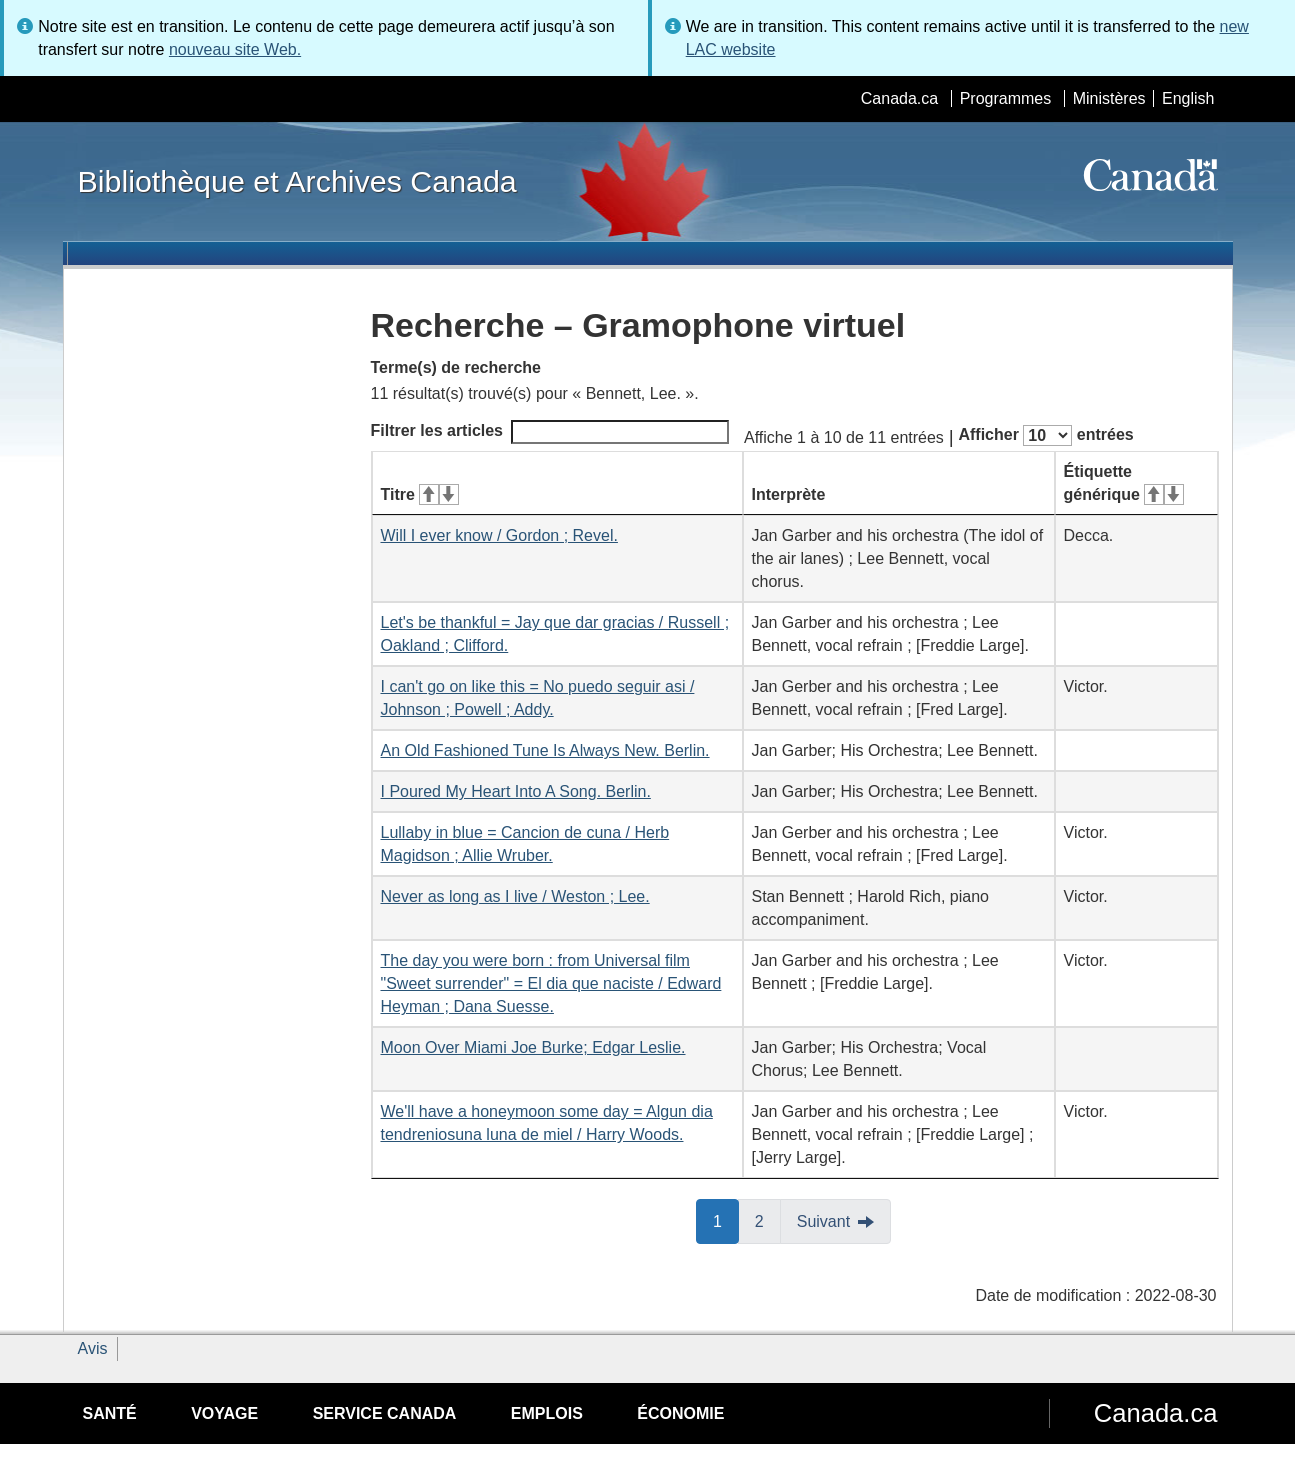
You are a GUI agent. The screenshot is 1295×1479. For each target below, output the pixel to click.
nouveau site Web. (235, 49)
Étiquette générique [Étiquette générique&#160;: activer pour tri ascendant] (1124, 483)
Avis (93, 1348)
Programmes (1006, 98)
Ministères (1109, 98)
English (1188, 98)
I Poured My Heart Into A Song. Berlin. (516, 791)
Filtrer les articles (550, 432)
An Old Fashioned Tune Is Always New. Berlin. (545, 750)
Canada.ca (899, 98)
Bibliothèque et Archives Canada (297, 181)
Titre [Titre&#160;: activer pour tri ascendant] (420, 494)
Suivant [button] (823, 1221)
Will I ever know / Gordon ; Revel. (499, 535)
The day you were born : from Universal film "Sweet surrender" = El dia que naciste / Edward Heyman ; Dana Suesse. (551, 983)
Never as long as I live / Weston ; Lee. (515, 896)
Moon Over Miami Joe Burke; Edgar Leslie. (533, 1047)
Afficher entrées (1045, 435)
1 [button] (726, 1220)
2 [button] (768, 1220)
